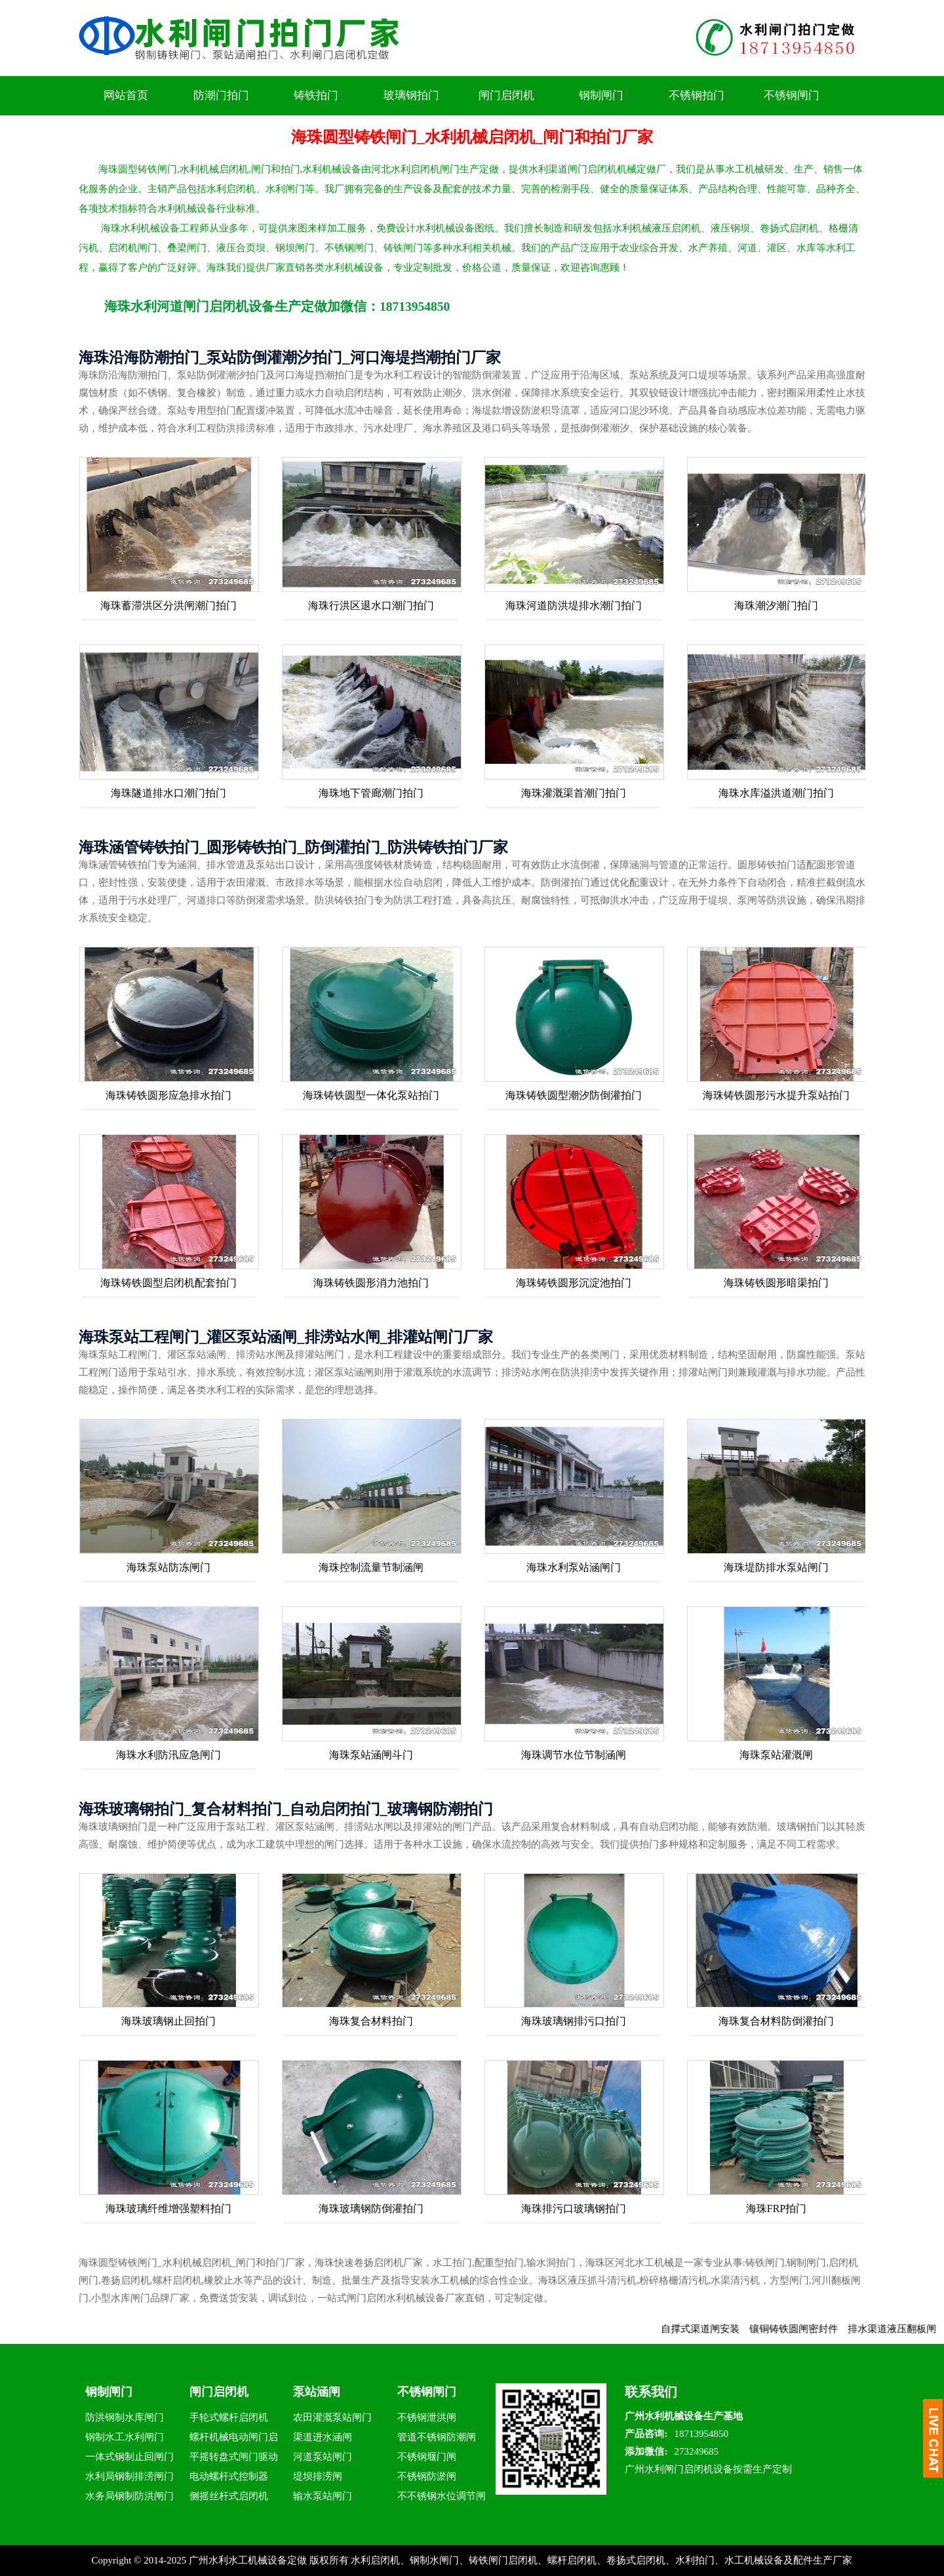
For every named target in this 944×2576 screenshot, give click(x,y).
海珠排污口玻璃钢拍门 (573, 2208)
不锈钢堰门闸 (426, 2456)
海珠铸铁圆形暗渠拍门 (776, 1282)
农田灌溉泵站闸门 (332, 2417)
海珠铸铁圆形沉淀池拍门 (573, 1282)
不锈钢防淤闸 (426, 2476)
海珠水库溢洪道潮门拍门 (776, 793)
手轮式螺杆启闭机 (228, 2417)
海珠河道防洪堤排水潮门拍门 (573, 605)
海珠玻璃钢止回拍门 (168, 2021)
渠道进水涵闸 (322, 2437)
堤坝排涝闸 (317, 2476)
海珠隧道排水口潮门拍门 (168, 793)
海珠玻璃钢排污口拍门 (573, 2021)
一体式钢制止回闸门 (129, 2456)
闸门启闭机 (506, 95)
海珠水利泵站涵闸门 (573, 1567)
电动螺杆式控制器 (228, 2476)
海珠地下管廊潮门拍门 (371, 793)
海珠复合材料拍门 (371, 2021)
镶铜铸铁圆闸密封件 (807, 2329)
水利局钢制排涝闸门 (129, 2476)
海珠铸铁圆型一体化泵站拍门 (371, 1095)
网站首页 (126, 95)
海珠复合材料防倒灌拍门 (776, 2021)
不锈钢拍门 (696, 95)
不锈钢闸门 (791, 95)
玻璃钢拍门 (411, 95)
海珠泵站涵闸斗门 (371, 1754)
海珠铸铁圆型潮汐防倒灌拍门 (573, 1095)
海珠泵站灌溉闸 (776, 1754)
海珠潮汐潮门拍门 (776, 605)
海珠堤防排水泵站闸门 (776, 1567)
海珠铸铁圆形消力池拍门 (371, 1282)
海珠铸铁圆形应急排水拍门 (168, 1095)
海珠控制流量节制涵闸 (371, 1567)
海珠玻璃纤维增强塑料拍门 (168, 2208)
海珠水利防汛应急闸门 (168, 1754)
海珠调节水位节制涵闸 (573, 1754)
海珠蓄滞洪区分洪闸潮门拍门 (168, 605)
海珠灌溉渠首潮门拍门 (573, 793)
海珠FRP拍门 (776, 2208)
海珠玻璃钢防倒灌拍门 (371, 2208)
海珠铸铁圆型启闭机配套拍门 (168, 1282)
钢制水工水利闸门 (124, 2437)
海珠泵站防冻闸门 (168, 1567)
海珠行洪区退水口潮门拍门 (371, 605)
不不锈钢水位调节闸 (441, 2496)
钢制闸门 (601, 95)
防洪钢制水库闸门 (124, 2417)
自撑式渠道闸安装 (714, 2329)
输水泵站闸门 (322, 2496)
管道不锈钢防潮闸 (436, 2437)
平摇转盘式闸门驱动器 (233, 2459)
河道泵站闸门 (322, 2456)
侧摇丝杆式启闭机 (228, 2496)
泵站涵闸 (316, 2391)
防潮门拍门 (221, 95)
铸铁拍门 (316, 95)
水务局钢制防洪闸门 (129, 2496)
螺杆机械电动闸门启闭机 (233, 2439)
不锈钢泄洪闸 (426, 2417)
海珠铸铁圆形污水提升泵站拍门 (776, 1095)
